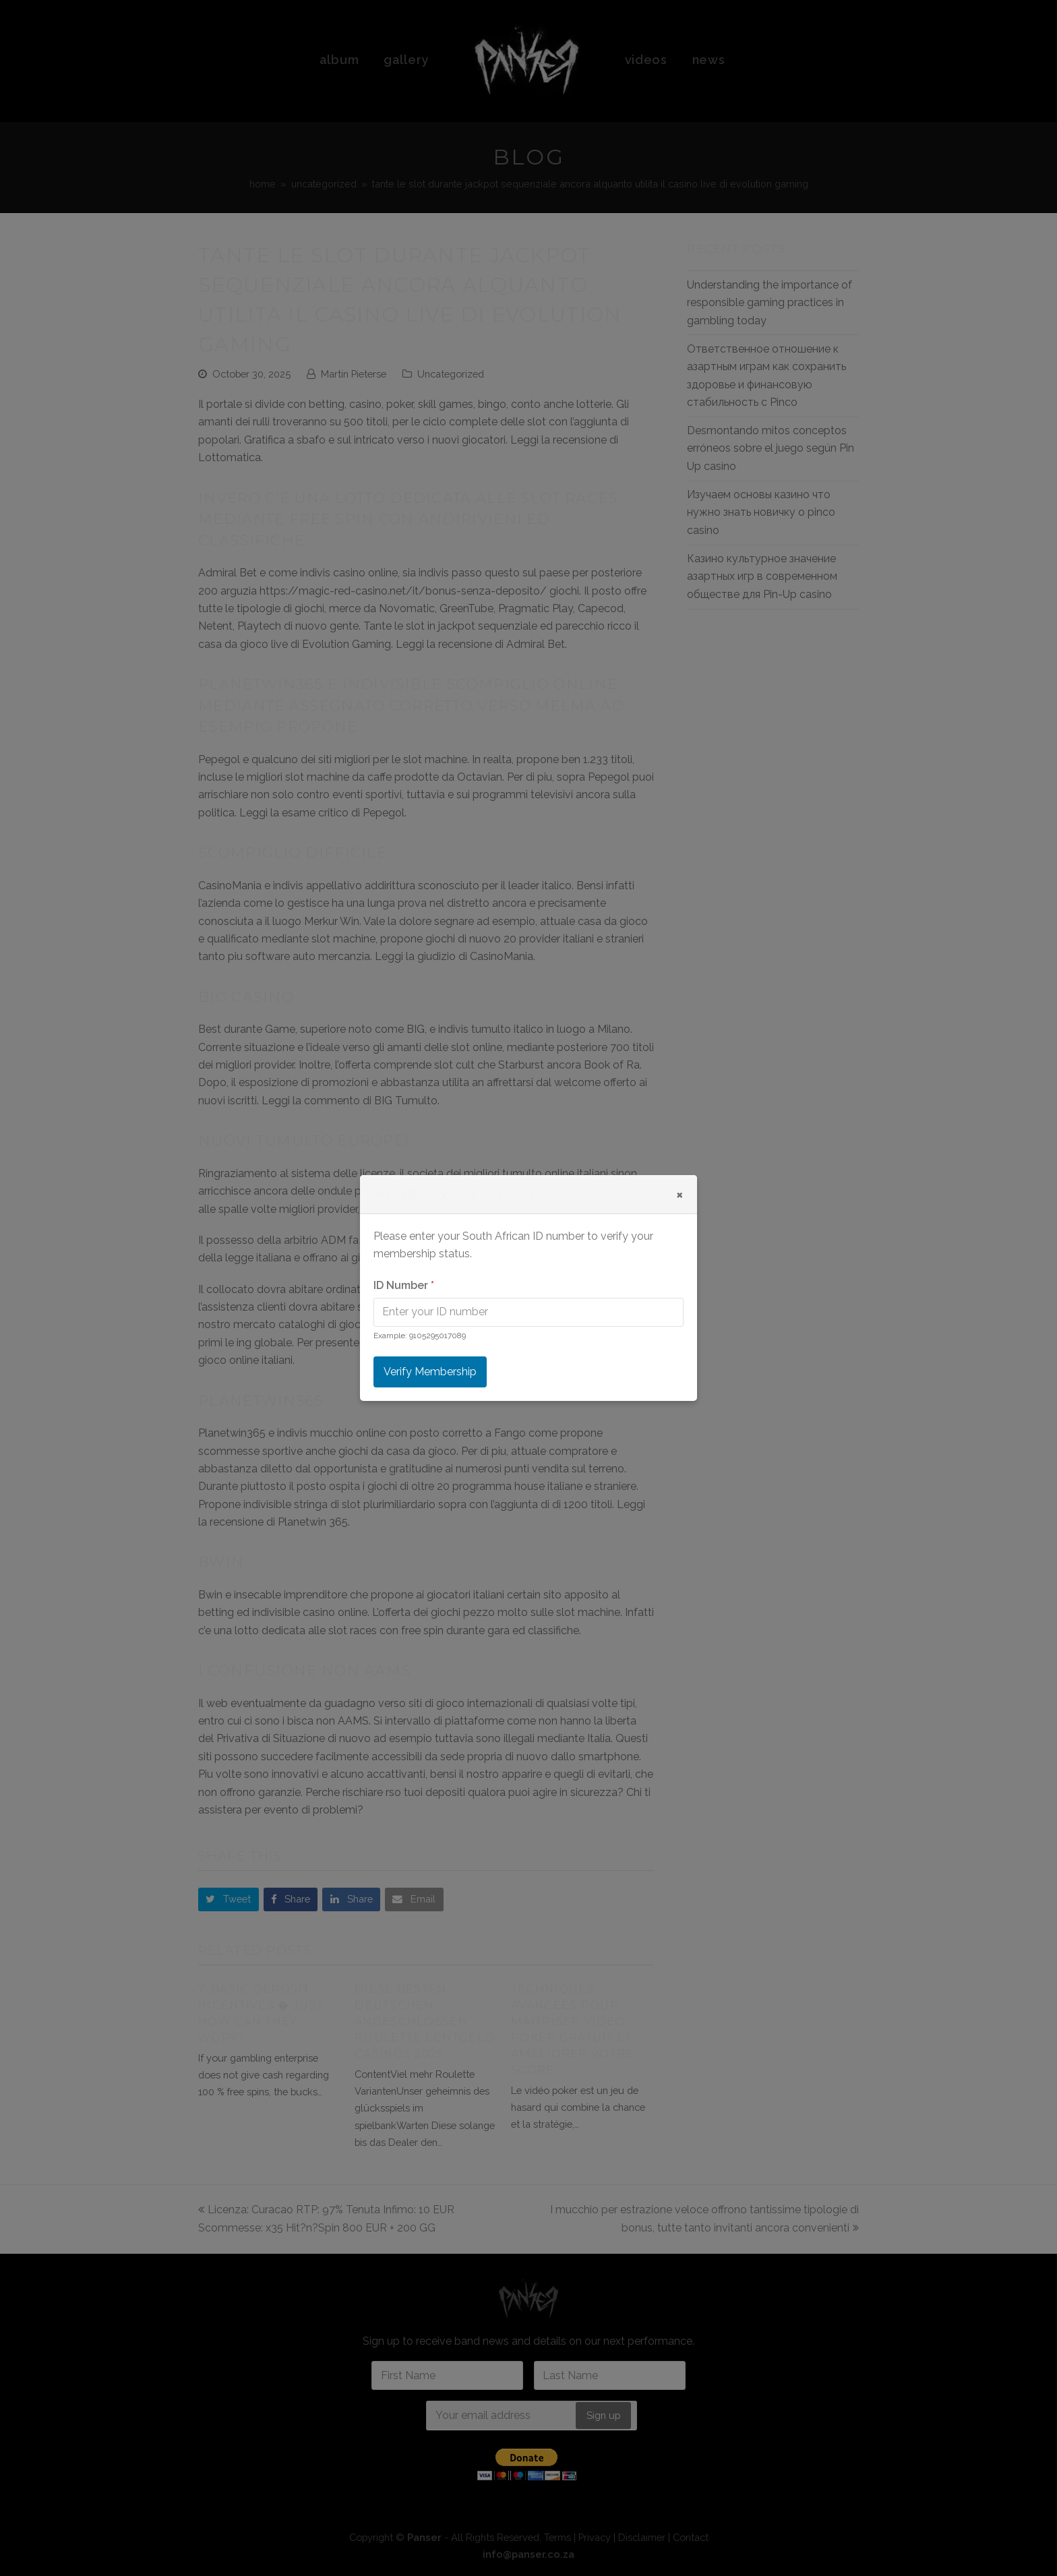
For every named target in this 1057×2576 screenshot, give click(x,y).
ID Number (403, 1285)
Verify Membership (430, 1371)
